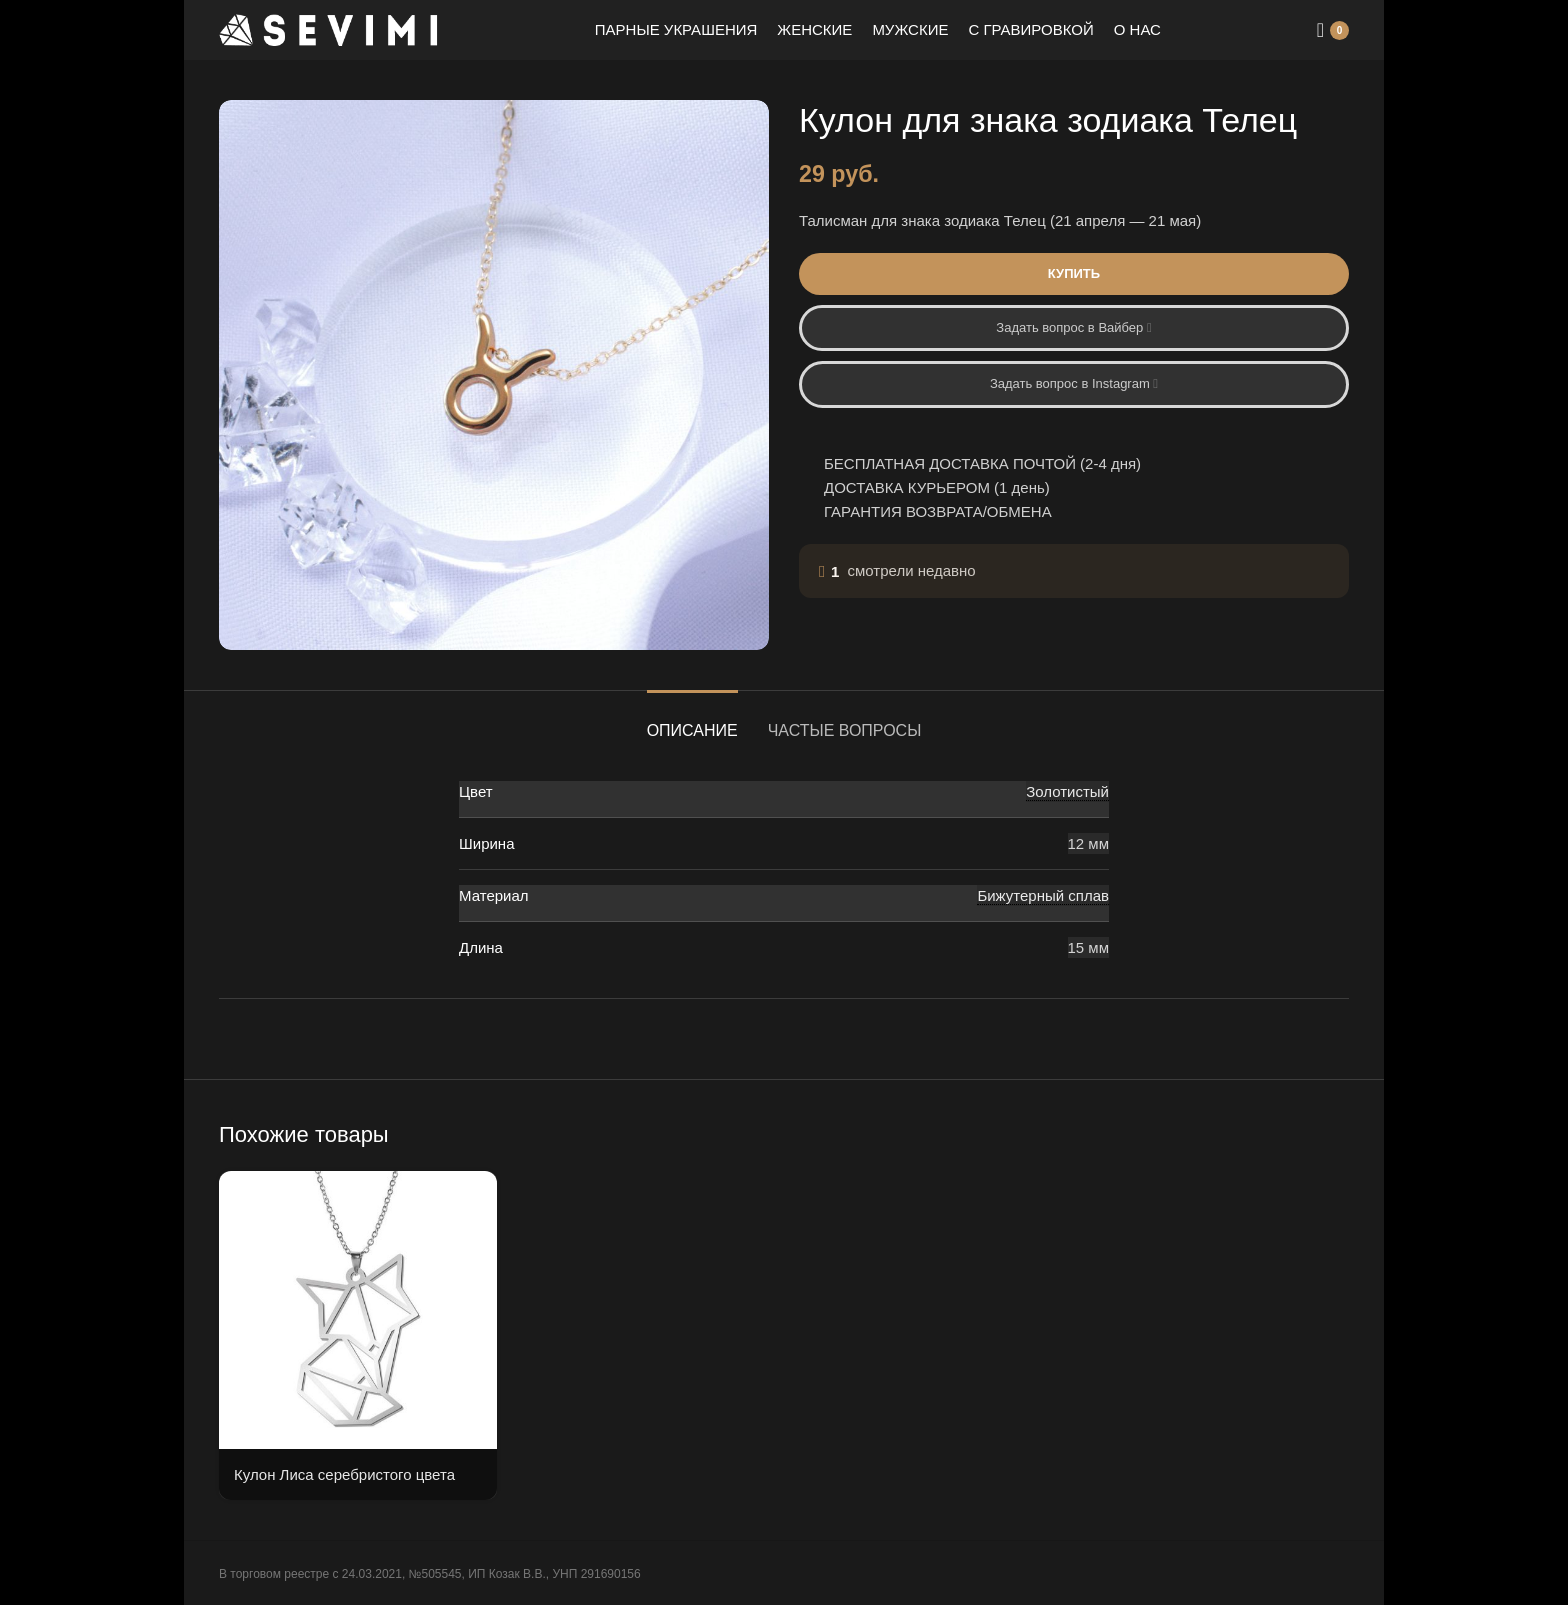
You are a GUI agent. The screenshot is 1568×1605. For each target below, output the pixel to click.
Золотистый (1067, 791)
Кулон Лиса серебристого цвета (344, 1474)
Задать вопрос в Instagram (1074, 383)
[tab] (692, 720)
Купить (1074, 273)
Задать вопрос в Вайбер (1073, 327)
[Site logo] (329, 28)
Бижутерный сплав (1043, 895)
